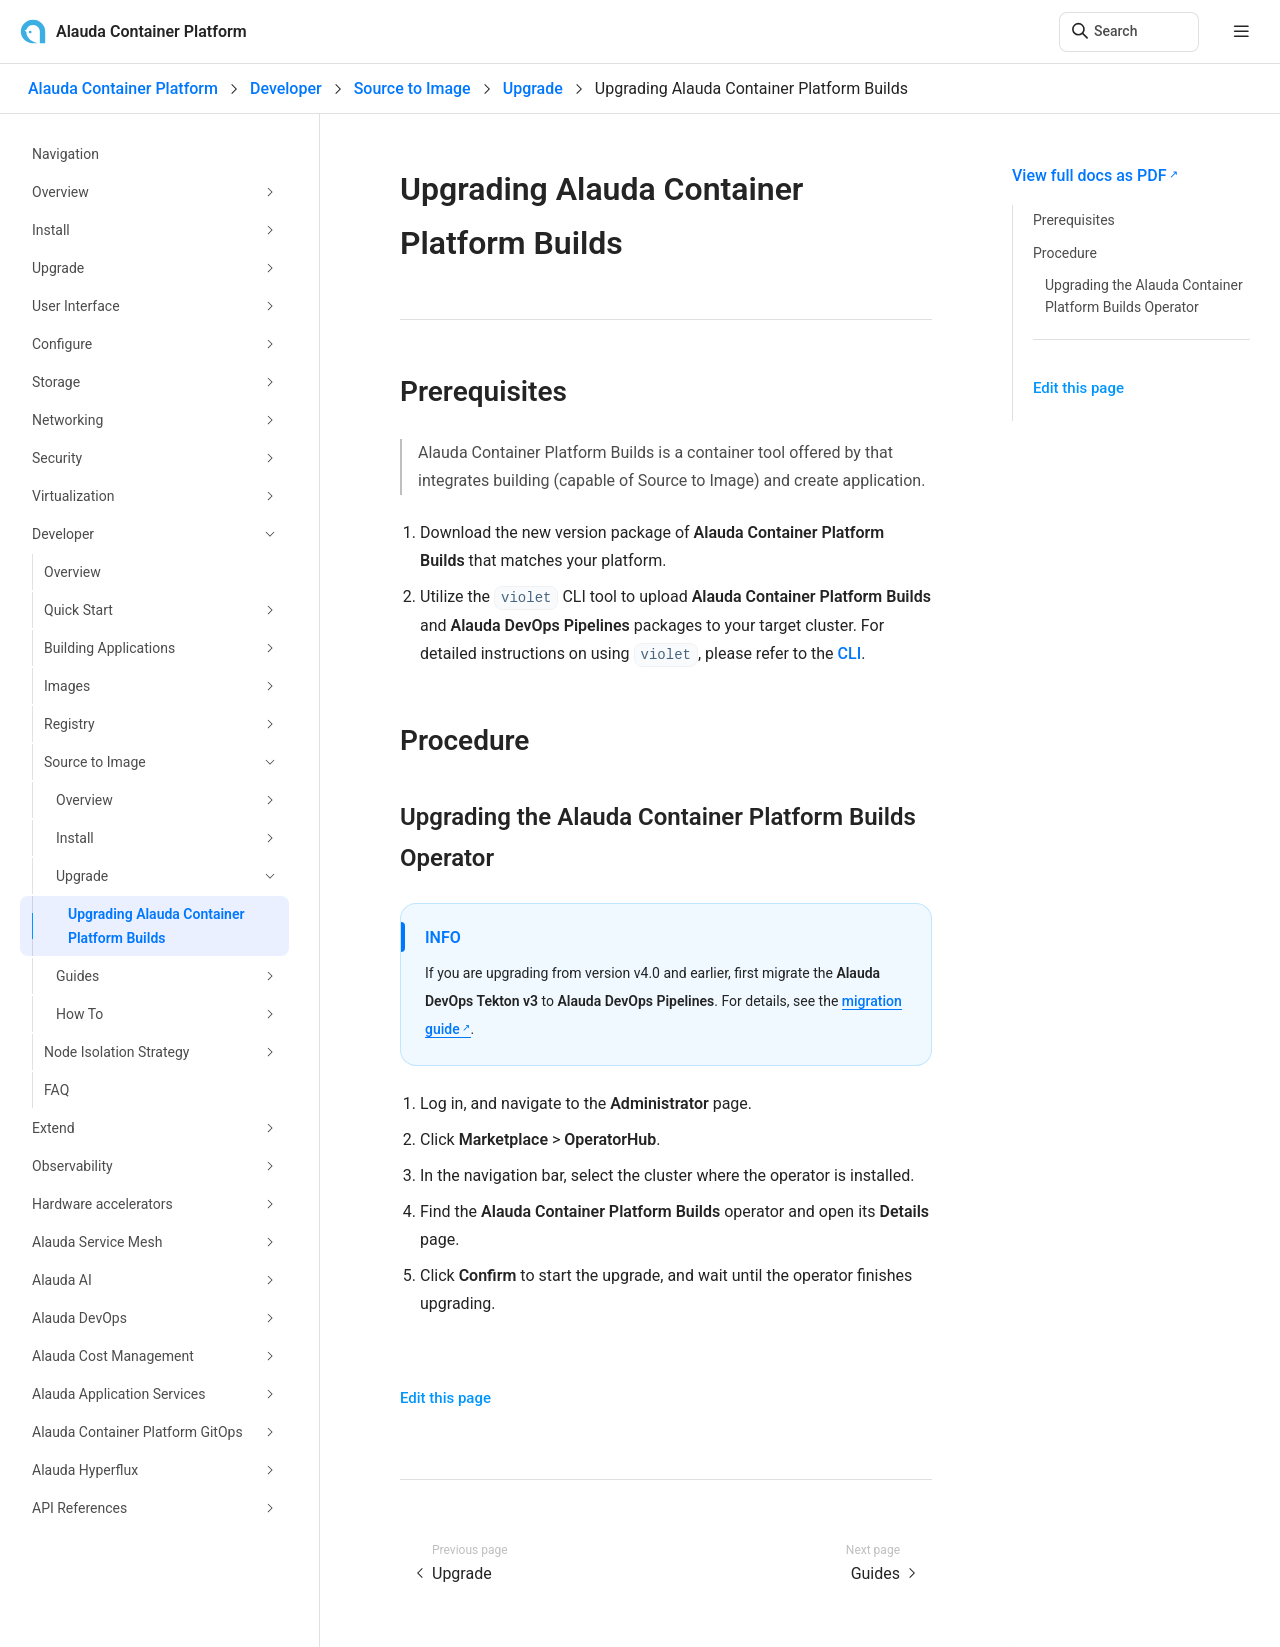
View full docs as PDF (1089, 175)
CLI (850, 653)
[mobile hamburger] (1241, 31)
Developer (286, 88)
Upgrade (533, 88)
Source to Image (412, 88)
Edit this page (445, 1398)
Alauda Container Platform (123, 88)
